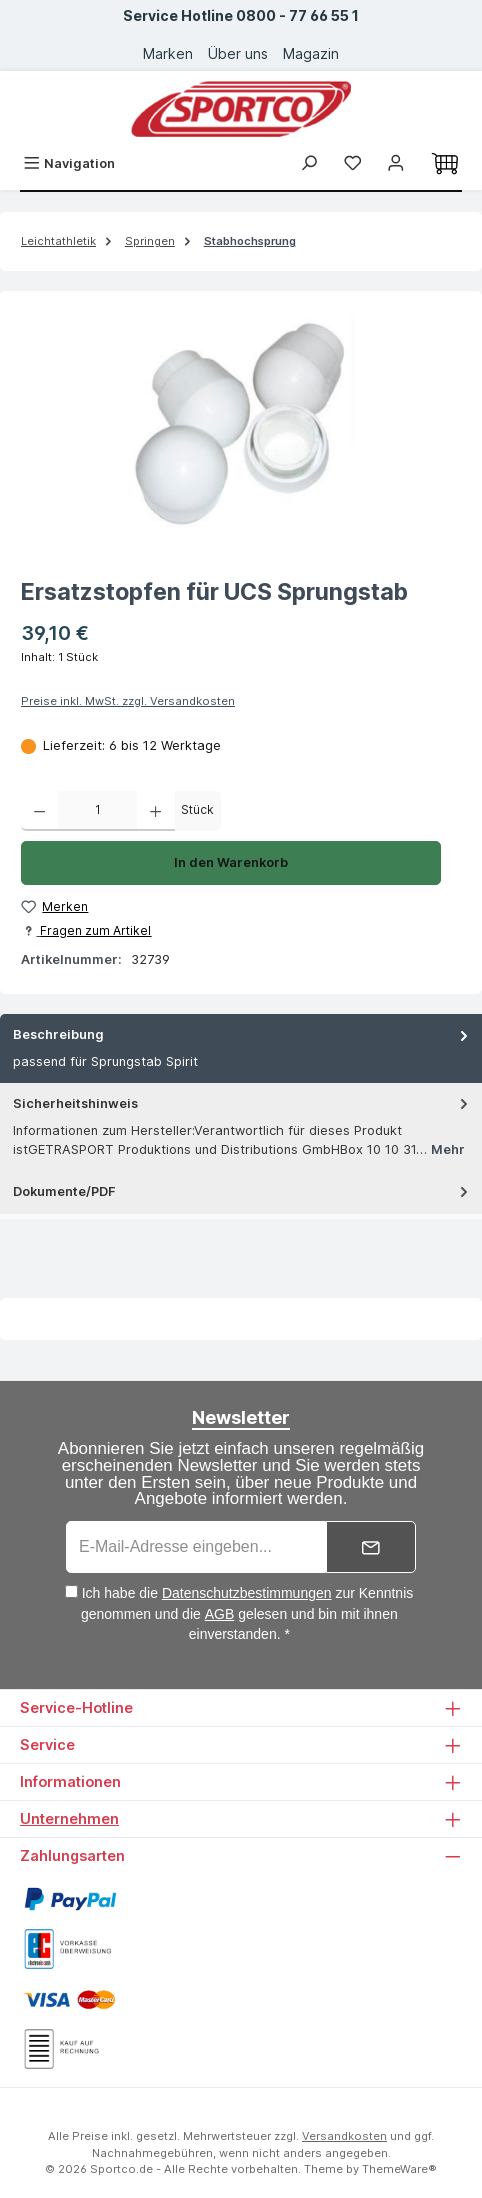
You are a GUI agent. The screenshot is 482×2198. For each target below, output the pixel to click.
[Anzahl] (97, 811)
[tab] (241, 1048)
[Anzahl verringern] (39, 811)
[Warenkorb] (445, 164)
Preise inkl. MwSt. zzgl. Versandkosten (128, 701)
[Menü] (69, 163)
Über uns (238, 53)
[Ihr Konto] (396, 163)
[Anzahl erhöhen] (155, 811)
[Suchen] (309, 163)
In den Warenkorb (231, 862)
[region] (241, 423)
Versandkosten (344, 2136)
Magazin (311, 53)
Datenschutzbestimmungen (247, 1593)
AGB (220, 1614)
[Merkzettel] (353, 163)
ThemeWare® (399, 2169)
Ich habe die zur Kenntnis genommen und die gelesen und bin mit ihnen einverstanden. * (247, 1613)
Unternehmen (69, 1818)
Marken (168, 53)
